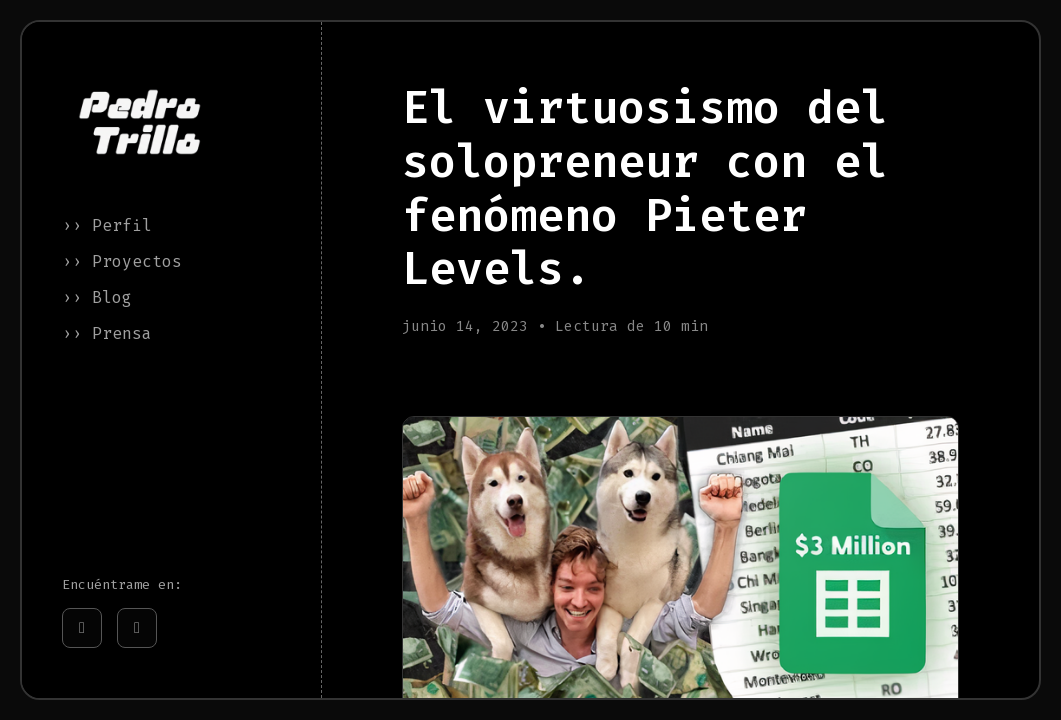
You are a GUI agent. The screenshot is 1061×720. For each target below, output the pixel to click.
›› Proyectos (122, 261)
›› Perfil (107, 225)
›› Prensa (107, 333)
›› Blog (97, 297)
